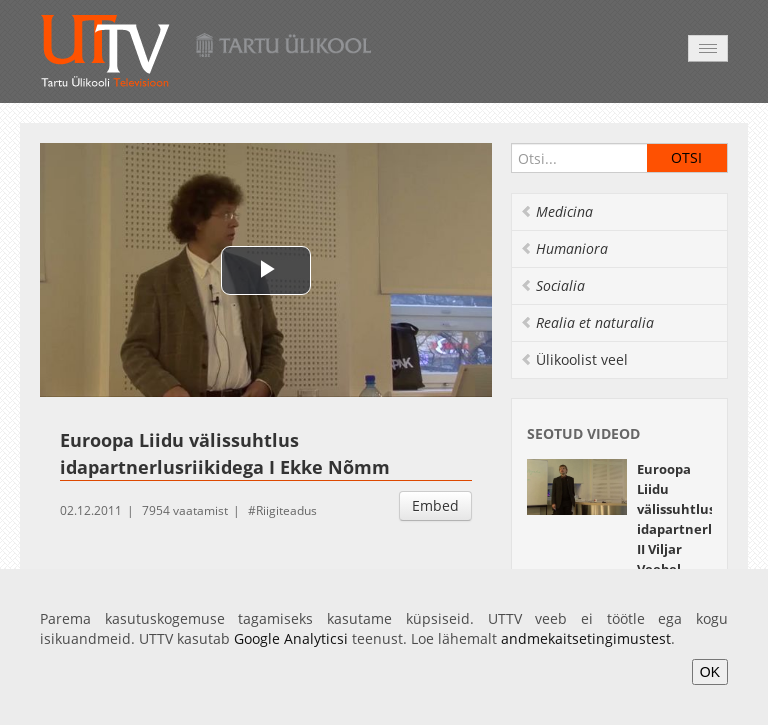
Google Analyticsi (291, 638)
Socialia (552, 285)
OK (710, 672)
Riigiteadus (286, 510)
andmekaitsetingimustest (586, 638)
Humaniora (564, 248)
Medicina (556, 211)
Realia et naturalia (587, 322)
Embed (435, 505)
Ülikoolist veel (574, 359)
